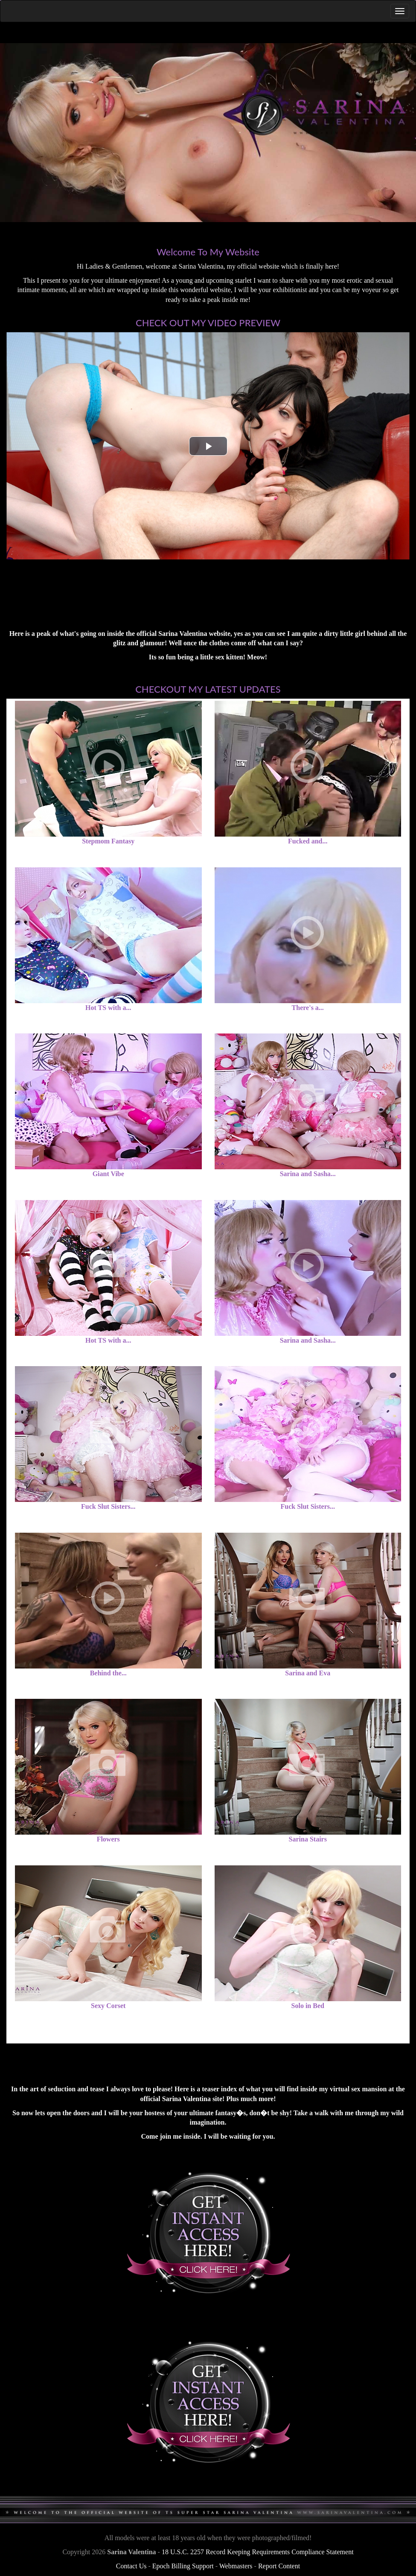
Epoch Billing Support (183, 2566)
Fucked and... (307, 841)
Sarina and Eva (307, 1673)
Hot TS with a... (108, 1007)
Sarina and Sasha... (308, 1173)
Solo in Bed (307, 2005)
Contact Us (131, 2566)
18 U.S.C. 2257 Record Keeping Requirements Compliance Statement (258, 2552)
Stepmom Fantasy (108, 841)
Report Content (279, 2566)
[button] (208, 446)
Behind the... (108, 1673)
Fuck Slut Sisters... (108, 1506)
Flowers (108, 1839)
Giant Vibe (108, 1173)
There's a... (308, 1007)
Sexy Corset (108, 2005)
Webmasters (236, 2566)
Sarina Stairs (308, 1839)
